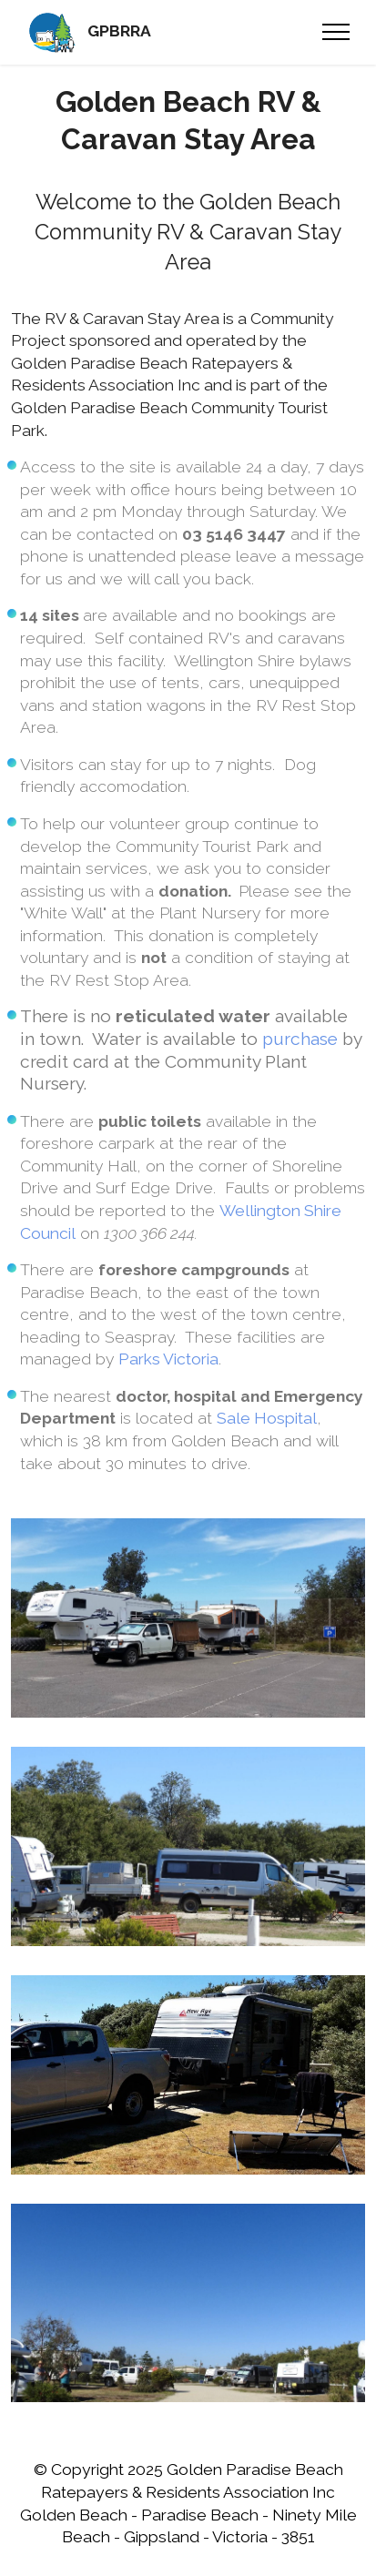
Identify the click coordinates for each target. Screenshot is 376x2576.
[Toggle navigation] (336, 32)
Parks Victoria (168, 1359)
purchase (300, 1039)
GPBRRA (119, 32)
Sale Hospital (267, 1418)
